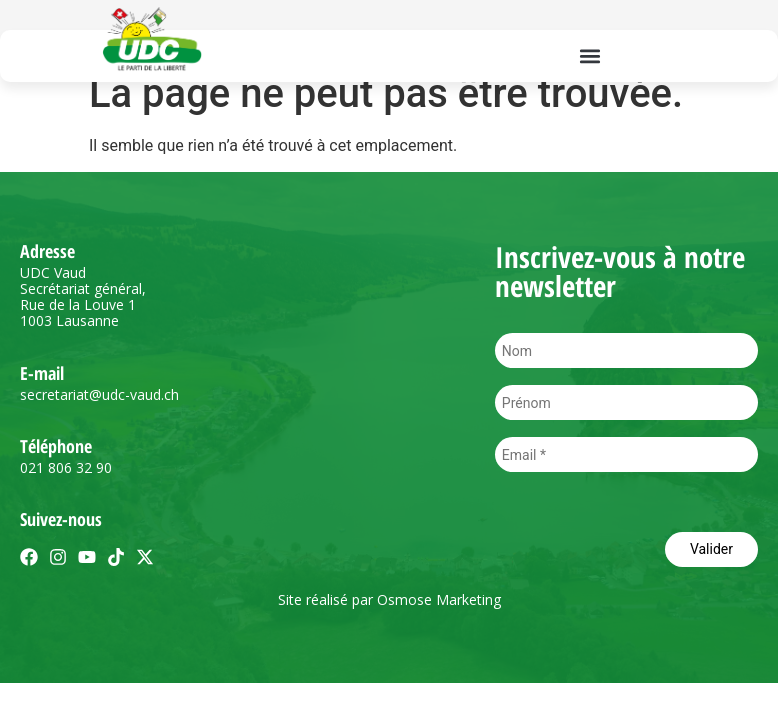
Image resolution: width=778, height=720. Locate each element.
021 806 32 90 (66, 467)
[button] (589, 55)
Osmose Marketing (439, 599)
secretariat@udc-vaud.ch (99, 394)
